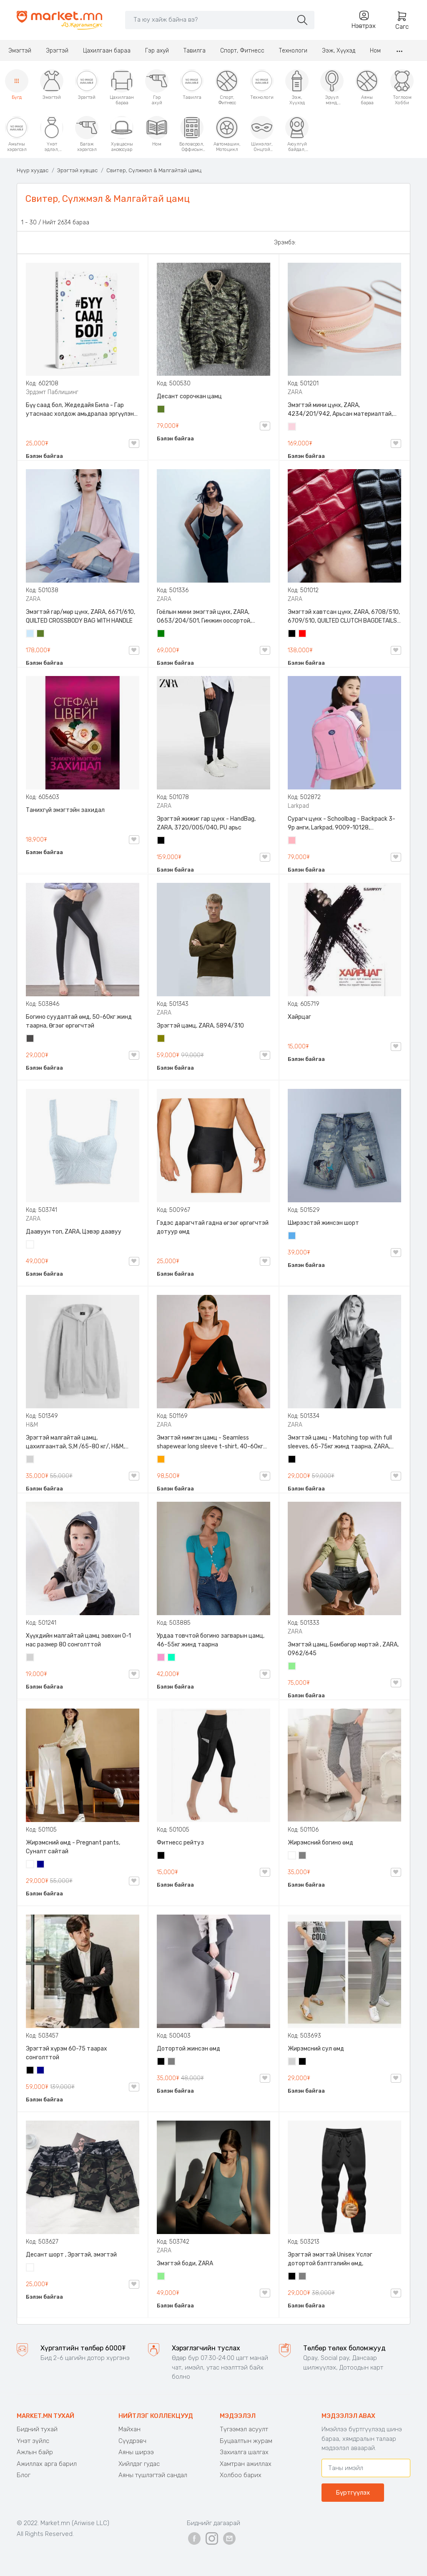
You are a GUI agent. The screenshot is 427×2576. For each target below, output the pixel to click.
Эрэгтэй (57, 50)
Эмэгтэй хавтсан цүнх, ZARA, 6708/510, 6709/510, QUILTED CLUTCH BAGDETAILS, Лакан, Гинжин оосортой (344, 616)
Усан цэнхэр (30, 634)
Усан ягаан (292, 427)
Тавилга (194, 50)
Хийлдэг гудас (139, 2464)
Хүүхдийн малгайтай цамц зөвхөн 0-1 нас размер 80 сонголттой (78, 1640)
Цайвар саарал (30, 1460)
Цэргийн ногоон (161, 410)
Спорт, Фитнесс (242, 50)
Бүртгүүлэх (353, 2492)
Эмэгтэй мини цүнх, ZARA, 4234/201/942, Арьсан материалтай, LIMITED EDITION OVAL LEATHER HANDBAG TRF (343, 410)
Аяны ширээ (136, 2452)
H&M (32, 1424)
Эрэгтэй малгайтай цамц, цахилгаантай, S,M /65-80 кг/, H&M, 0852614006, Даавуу (75, 1442)
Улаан (302, 634)
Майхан (129, 2429)
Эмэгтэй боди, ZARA (185, 2263)
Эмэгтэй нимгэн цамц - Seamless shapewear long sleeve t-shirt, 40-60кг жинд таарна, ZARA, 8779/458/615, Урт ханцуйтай (211, 1442)
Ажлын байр (35, 2452)
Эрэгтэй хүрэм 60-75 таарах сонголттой (66, 2053)
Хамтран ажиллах (245, 2464)
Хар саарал (30, 1039)
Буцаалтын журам (246, 2441)
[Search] (208, 19)
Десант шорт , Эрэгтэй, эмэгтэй (71, 2254)
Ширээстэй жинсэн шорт (323, 1222)
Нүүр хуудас (32, 170)
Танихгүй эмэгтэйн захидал (65, 810)
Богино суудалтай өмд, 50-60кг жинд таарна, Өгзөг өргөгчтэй (79, 1021)
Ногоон (161, 634)
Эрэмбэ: (285, 242)
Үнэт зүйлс (33, 2441)
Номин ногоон (172, 1658)
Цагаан (30, 1245)
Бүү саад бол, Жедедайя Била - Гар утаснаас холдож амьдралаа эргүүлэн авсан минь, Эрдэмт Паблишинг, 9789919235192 (80, 410)
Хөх (41, 1865)
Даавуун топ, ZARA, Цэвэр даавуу (73, 1231)
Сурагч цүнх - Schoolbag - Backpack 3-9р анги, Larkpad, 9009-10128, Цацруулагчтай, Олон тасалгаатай (341, 823)
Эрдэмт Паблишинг (52, 392)
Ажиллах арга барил (47, 2464)
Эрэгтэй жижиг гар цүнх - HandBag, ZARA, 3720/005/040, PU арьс (206, 823)
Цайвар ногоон (292, 1667)
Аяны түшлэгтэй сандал (152, 2475)
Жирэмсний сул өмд (316, 2048)
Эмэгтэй (19, 50)
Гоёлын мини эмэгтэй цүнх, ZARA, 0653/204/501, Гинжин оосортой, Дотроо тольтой (204, 616)
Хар (292, 634)
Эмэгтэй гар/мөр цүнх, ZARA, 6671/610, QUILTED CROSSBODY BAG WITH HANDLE (80, 616)
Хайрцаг (299, 1016)
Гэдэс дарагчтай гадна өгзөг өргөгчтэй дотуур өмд (213, 1227)
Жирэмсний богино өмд (320, 1842)
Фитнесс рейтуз (180, 1842)
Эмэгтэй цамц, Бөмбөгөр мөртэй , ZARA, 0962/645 (343, 1649)
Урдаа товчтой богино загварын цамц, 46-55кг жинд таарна (210, 1640)
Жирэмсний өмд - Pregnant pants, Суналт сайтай (73, 1847)
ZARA (295, 392)
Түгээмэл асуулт (244, 2429)
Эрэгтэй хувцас (77, 170)
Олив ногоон (161, 1039)
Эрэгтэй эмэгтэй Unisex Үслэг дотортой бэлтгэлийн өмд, (330, 2259)
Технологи (293, 50)
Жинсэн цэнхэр (292, 1236)
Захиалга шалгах (244, 2452)
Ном (375, 50)
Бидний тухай (37, 2429)
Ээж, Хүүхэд (338, 50)
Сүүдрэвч (132, 2441)
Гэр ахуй (157, 50)
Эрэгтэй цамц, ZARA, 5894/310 (200, 1025)
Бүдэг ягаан (161, 1658)
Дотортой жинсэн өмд (188, 2048)
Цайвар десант (30, 2268)
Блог (23, 2475)
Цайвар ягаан (292, 841)
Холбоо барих (240, 2475)
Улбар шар (161, 1460)
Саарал (302, 1856)
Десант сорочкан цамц (189, 396)
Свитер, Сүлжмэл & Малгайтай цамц (153, 170)
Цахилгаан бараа (107, 50)
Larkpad (298, 805)
